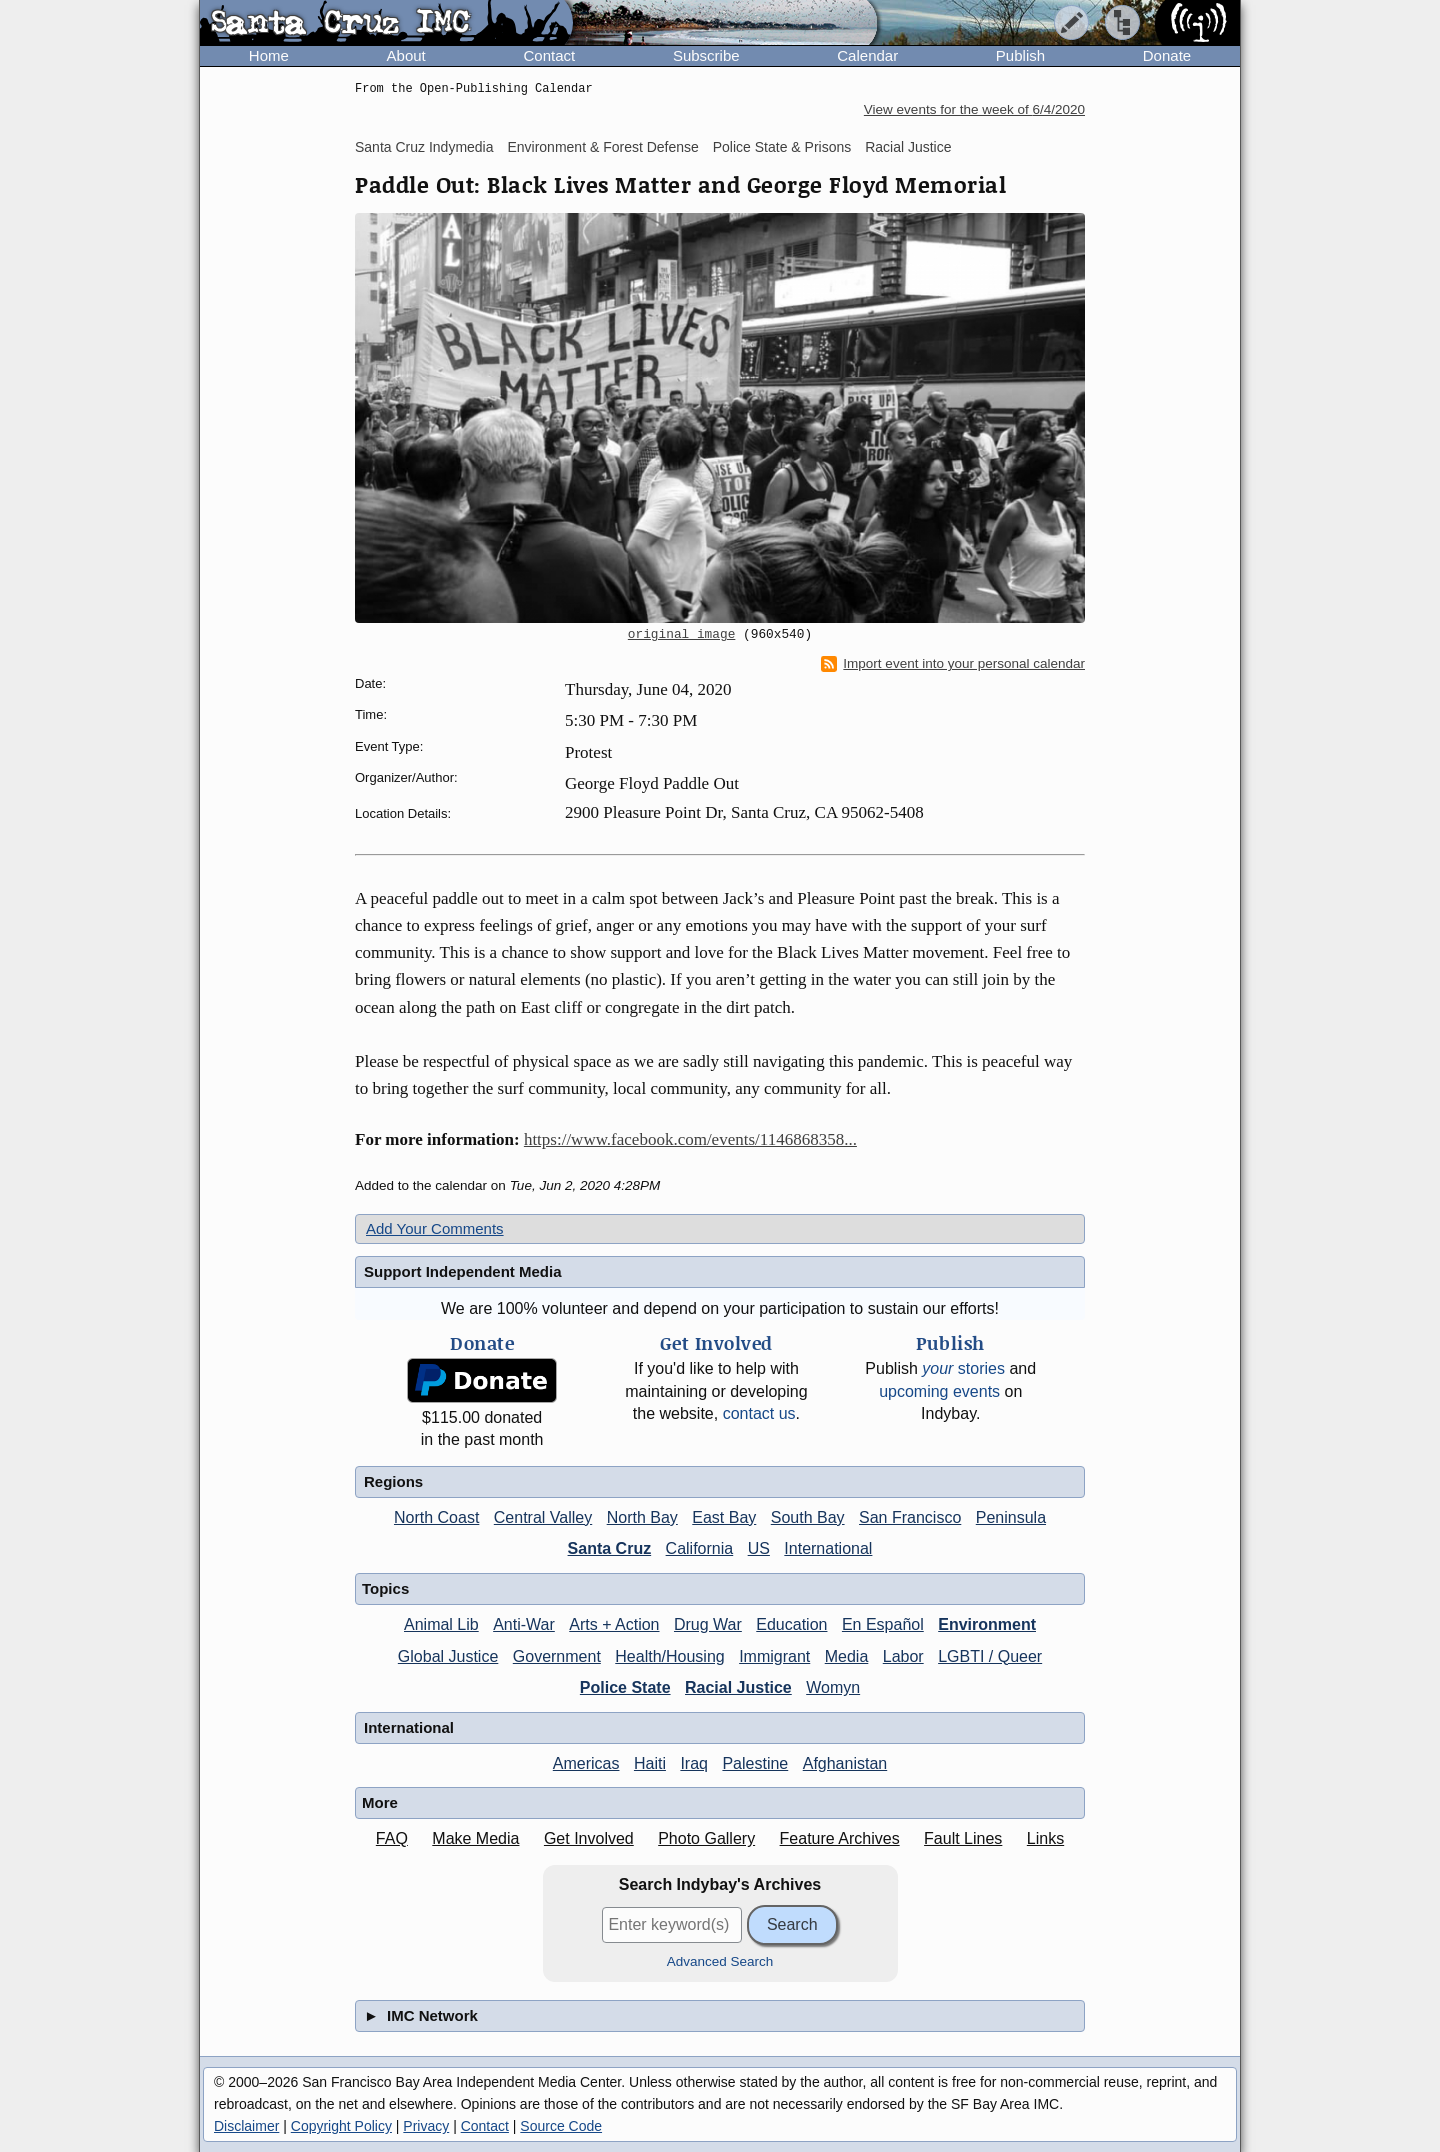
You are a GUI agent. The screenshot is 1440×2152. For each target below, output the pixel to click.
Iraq (694, 1763)
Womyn (833, 1687)
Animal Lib (441, 1624)
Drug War (708, 1624)
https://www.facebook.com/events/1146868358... (690, 1139)
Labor (903, 1656)
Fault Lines (963, 1838)
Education (791, 1624)
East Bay (724, 1517)
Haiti (650, 1763)
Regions (393, 1481)
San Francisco (910, 1517)
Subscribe (706, 55)
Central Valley (543, 1517)
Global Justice (448, 1656)
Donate (1167, 55)
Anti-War (524, 1624)
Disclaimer (246, 2126)
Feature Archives (840, 1838)
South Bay (808, 1517)
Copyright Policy (341, 2126)
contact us (759, 1413)
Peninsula (1011, 1517)
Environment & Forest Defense (602, 147)
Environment (987, 1624)
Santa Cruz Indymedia (424, 147)
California (700, 1548)
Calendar (867, 55)
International (828, 1548)
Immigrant (774, 1656)
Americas (586, 1763)
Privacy (426, 2126)
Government (557, 1656)
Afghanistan (845, 1763)
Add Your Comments (435, 1228)
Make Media (475, 1838)
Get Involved (589, 1838)
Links (1045, 1838)
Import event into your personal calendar (953, 664)
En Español (883, 1624)
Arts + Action (614, 1624)
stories (963, 1368)
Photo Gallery (706, 1838)
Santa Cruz (610, 1548)
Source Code (561, 2126)
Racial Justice (908, 147)
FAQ (392, 1838)
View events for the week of (974, 109)
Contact (549, 55)
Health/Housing (669, 1656)
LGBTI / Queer (990, 1656)
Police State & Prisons (782, 147)
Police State (625, 1687)
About (406, 55)
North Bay (642, 1517)
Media (847, 1656)
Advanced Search (720, 1961)
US (759, 1548)
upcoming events (939, 1391)
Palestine (755, 1763)
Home (269, 55)
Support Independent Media (463, 1271)
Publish (1020, 55)
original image (682, 635)
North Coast (436, 1517)
